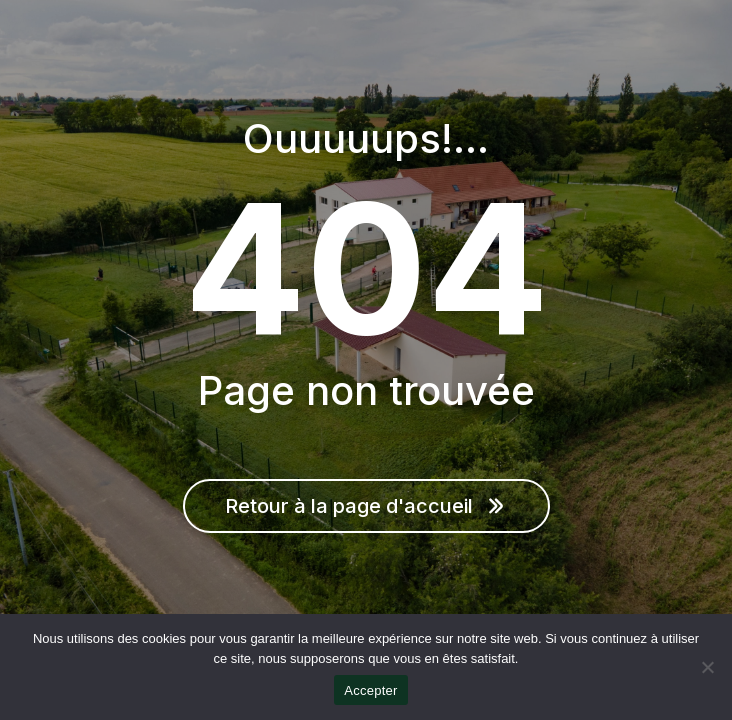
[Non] (707, 667)
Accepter (370, 690)
